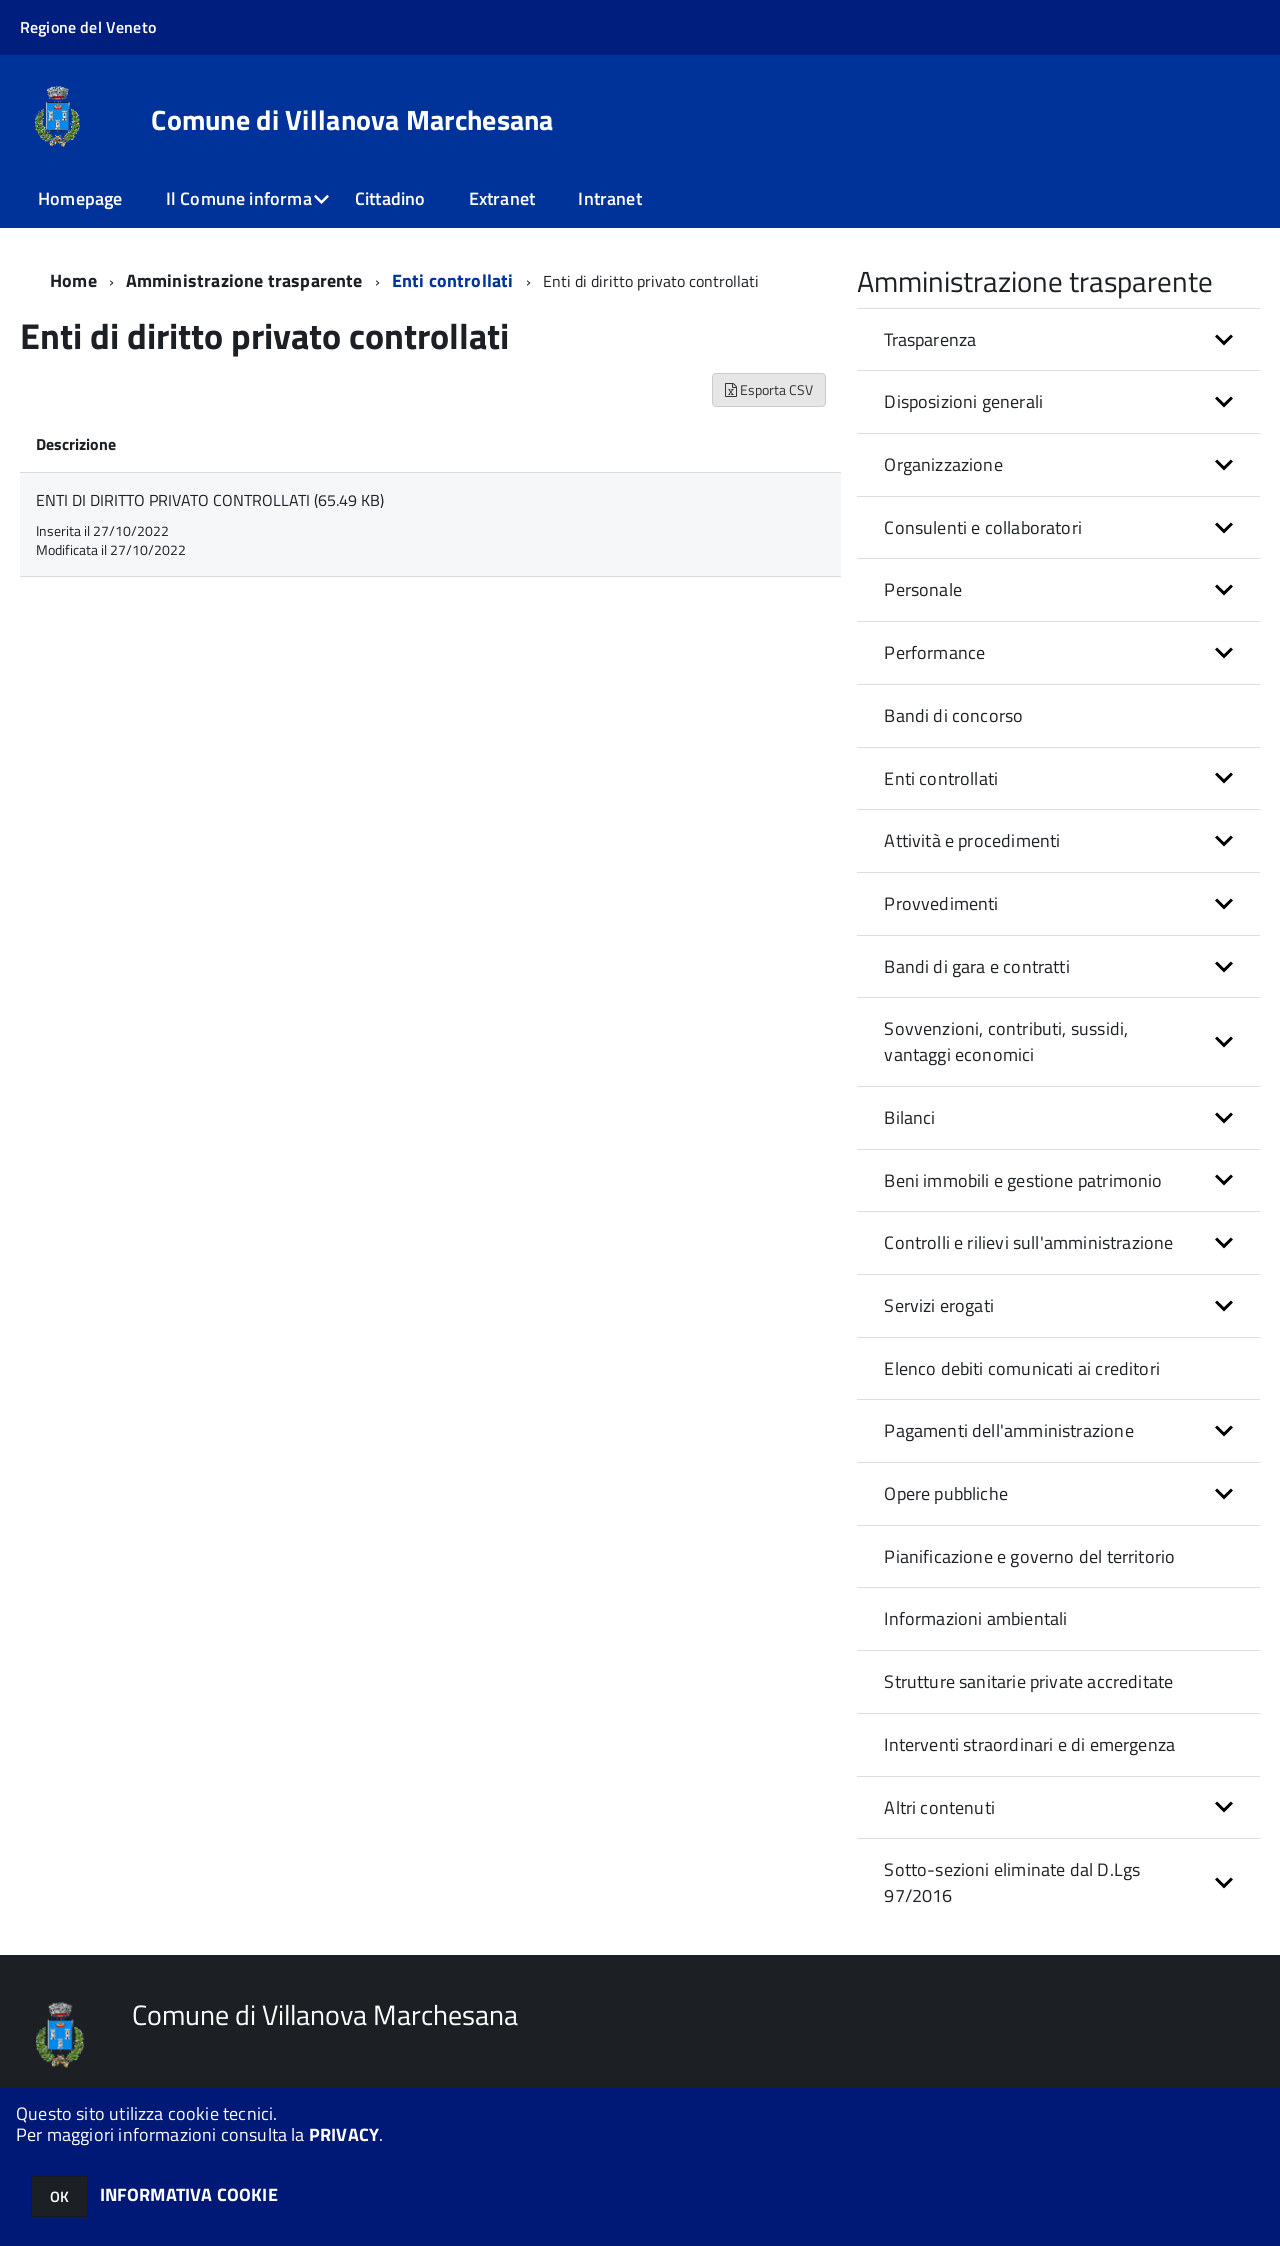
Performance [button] (934, 652)
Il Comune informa (239, 198)
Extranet (502, 198)
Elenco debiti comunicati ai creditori (1022, 1368)
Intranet (609, 198)
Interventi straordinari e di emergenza (1029, 1744)
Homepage (80, 198)
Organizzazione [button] (943, 464)
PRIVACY (344, 2134)
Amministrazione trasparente (244, 280)
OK (59, 2196)
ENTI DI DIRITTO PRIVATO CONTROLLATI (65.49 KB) (210, 500)
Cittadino (390, 198)
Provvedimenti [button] (941, 903)
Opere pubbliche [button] (946, 1493)
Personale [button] (923, 589)
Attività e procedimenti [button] (972, 840)
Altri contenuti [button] (939, 1807)
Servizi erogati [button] (939, 1305)
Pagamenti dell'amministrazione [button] (1008, 1430)
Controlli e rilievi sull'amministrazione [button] (1028, 1242)
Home (73, 280)
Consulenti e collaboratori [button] (983, 527)
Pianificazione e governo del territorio (1029, 1556)
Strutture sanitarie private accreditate (1028, 1681)
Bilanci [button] (909, 1117)
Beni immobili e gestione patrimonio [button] (1023, 1180)
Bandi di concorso (953, 715)
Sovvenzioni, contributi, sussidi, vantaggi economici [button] (1006, 1041)
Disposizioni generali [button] (963, 401)
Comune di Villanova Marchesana (352, 120)
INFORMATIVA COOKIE (189, 2194)
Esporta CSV (769, 389)
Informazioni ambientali (975, 1618)
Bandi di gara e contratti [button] (977, 966)
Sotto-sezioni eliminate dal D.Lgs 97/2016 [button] (1012, 1882)
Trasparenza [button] (930, 339)
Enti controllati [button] (941, 778)
